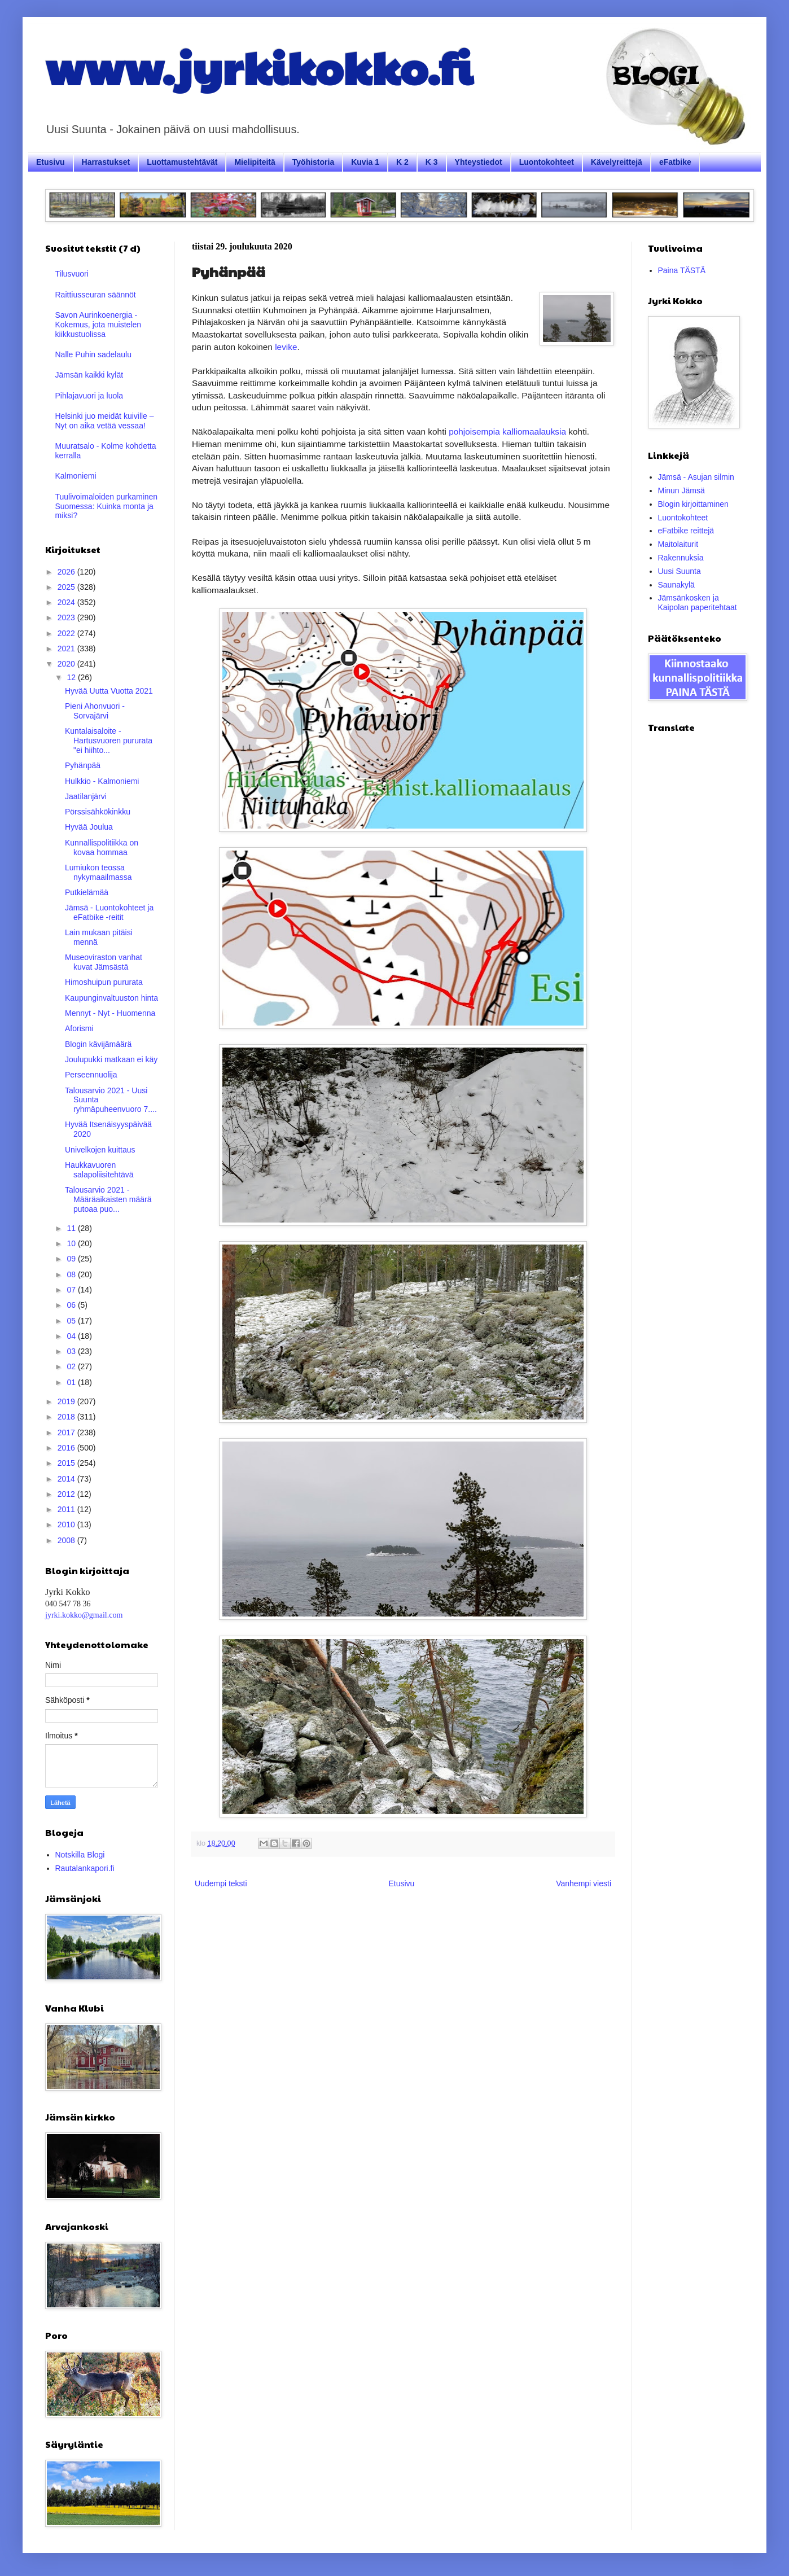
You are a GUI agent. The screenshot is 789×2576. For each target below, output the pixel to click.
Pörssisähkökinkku (97, 811)
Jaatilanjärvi (86, 796)
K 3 (432, 162)
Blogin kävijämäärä (98, 1044)
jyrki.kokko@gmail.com (83, 1615)
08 (72, 1274)
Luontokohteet (546, 162)
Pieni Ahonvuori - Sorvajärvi (95, 711)
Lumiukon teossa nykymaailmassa (98, 872)
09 (72, 1258)
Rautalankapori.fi (85, 1868)
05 (72, 1320)
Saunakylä (676, 584)
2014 (67, 1478)
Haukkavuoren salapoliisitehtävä (99, 1169)
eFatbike (675, 162)
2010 (67, 1524)
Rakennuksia (681, 557)
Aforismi (79, 1028)
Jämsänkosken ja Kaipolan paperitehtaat (697, 602)
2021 (67, 648)
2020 (67, 663)
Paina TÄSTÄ (682, 270)
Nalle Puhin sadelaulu (93, 354)
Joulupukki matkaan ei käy (111, 1059)
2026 (67, 571)
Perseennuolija (91, 1074)
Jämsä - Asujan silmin (696, 476)
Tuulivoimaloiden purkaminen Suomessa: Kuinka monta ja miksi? (106, 506)
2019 (67, 1401)
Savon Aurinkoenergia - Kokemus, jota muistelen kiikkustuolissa (98, 324)
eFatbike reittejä (686, 530)
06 (72, 1304)
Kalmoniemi (76, 475)
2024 (67, 602)
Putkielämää (86, 892)
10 (72, 1243)
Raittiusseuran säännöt (95, 294)
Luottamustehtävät (182, 162)
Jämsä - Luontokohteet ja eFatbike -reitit (109, 912)
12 (72, 677)
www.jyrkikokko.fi (258, 66)
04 (72, 1335)
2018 (67, 1416)
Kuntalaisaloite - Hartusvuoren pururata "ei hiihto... (108, 740)
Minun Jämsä (681, 490)
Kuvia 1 (365, 162)
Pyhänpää (82, 765)
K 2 (402, 162)
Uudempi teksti (221, 1883)
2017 (67, 1432)
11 (72, 1228)
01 (72, 1382)
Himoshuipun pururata (104, 982)
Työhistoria (313, 162)
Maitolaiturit (678, 544)
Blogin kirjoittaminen (693, 504)
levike (285, 347)
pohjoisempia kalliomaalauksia (507, 431)
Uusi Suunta (679, 571)
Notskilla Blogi (80, 1854)
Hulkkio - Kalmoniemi (102, 781)
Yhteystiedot (478, 162)
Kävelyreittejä (616, 162)
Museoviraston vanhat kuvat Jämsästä (103, 962)
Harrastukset (106, 162)
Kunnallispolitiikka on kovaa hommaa (101, 847)
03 (72, 1351)
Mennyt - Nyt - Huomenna (110, 1013)
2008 (67, 1540)
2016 (67, 1447)
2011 (67, 1509)
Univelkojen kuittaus (100, 1149)
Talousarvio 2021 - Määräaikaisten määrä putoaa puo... (108, 1199)
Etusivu (50, 162)
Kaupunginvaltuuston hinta (111, 997)
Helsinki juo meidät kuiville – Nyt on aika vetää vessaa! (104, 420)
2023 (67, 617)
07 (72, 1289)
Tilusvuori (72, 273)
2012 (67, 1494)
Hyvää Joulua (89, 826)
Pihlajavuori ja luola (89, 395)
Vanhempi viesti (583, 1883)
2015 (67, 1462)
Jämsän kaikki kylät (89, 374)
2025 (67, 587)
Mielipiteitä (254, 162)
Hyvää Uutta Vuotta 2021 (109, 690)
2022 (67, 633)
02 (72, 1366)
